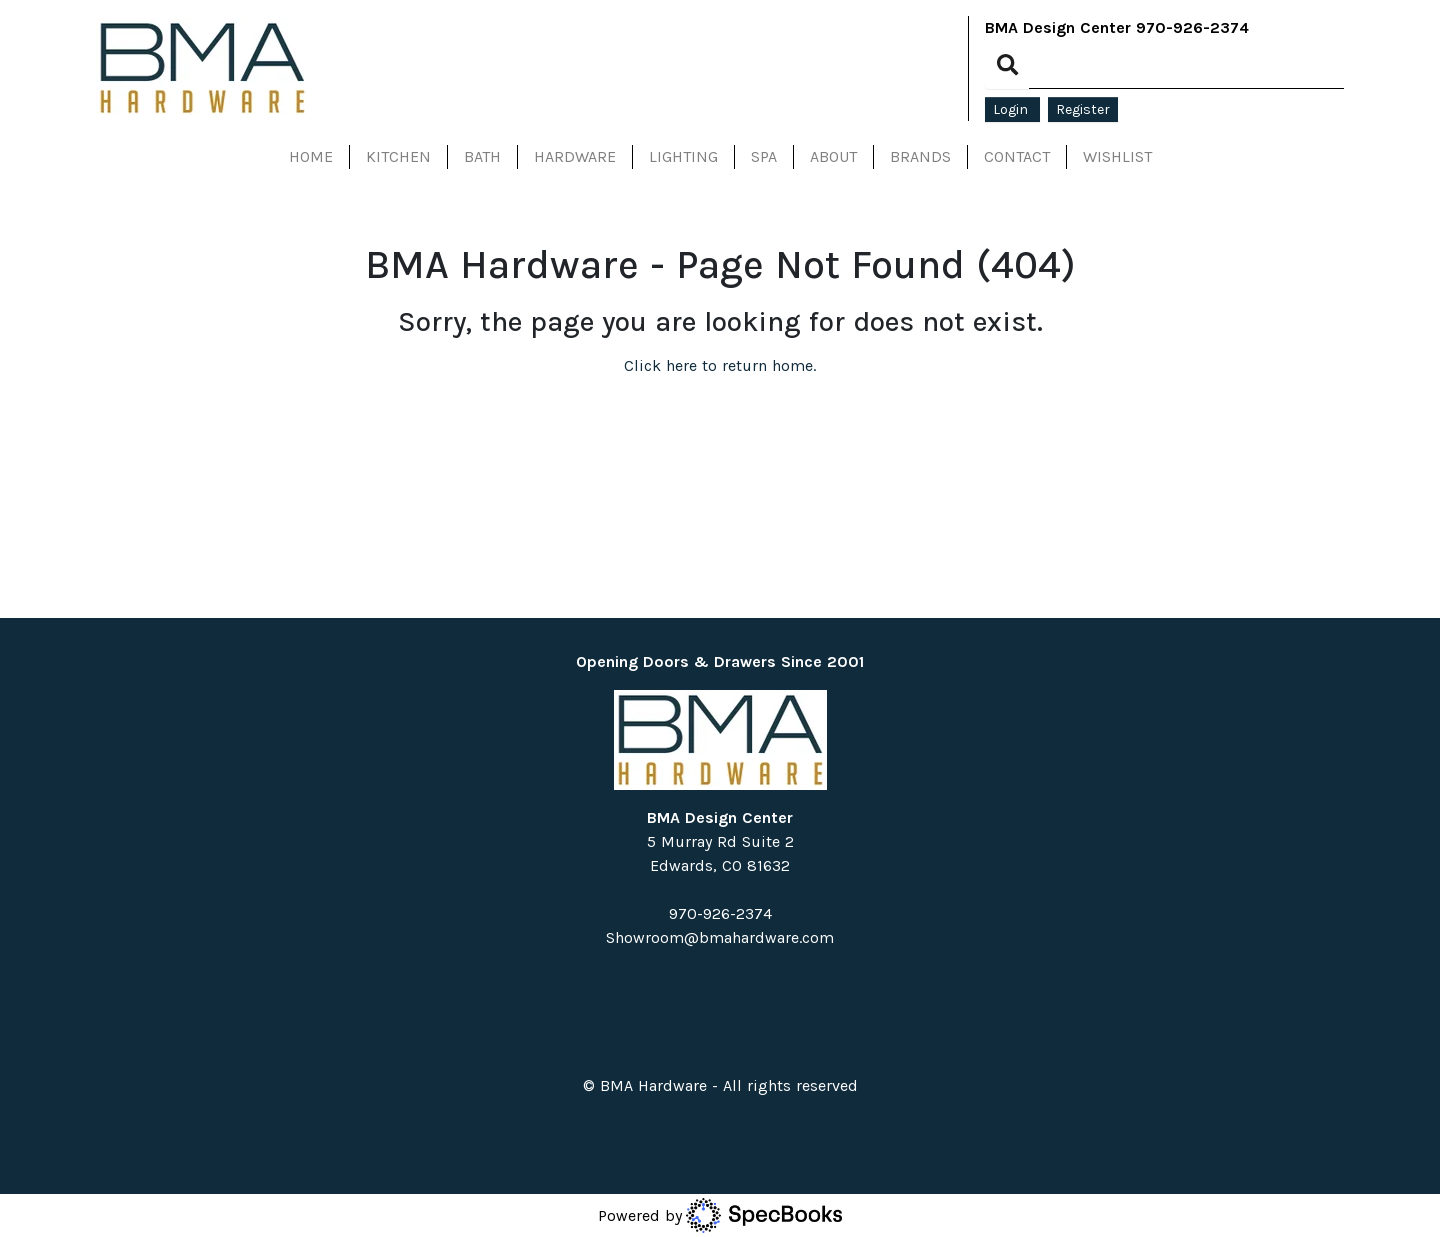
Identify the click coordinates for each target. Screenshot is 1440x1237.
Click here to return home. (720, 365)
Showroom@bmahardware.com (720, 937)
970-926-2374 (1192, 27)
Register (1083, 109)
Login (1012, 109)
